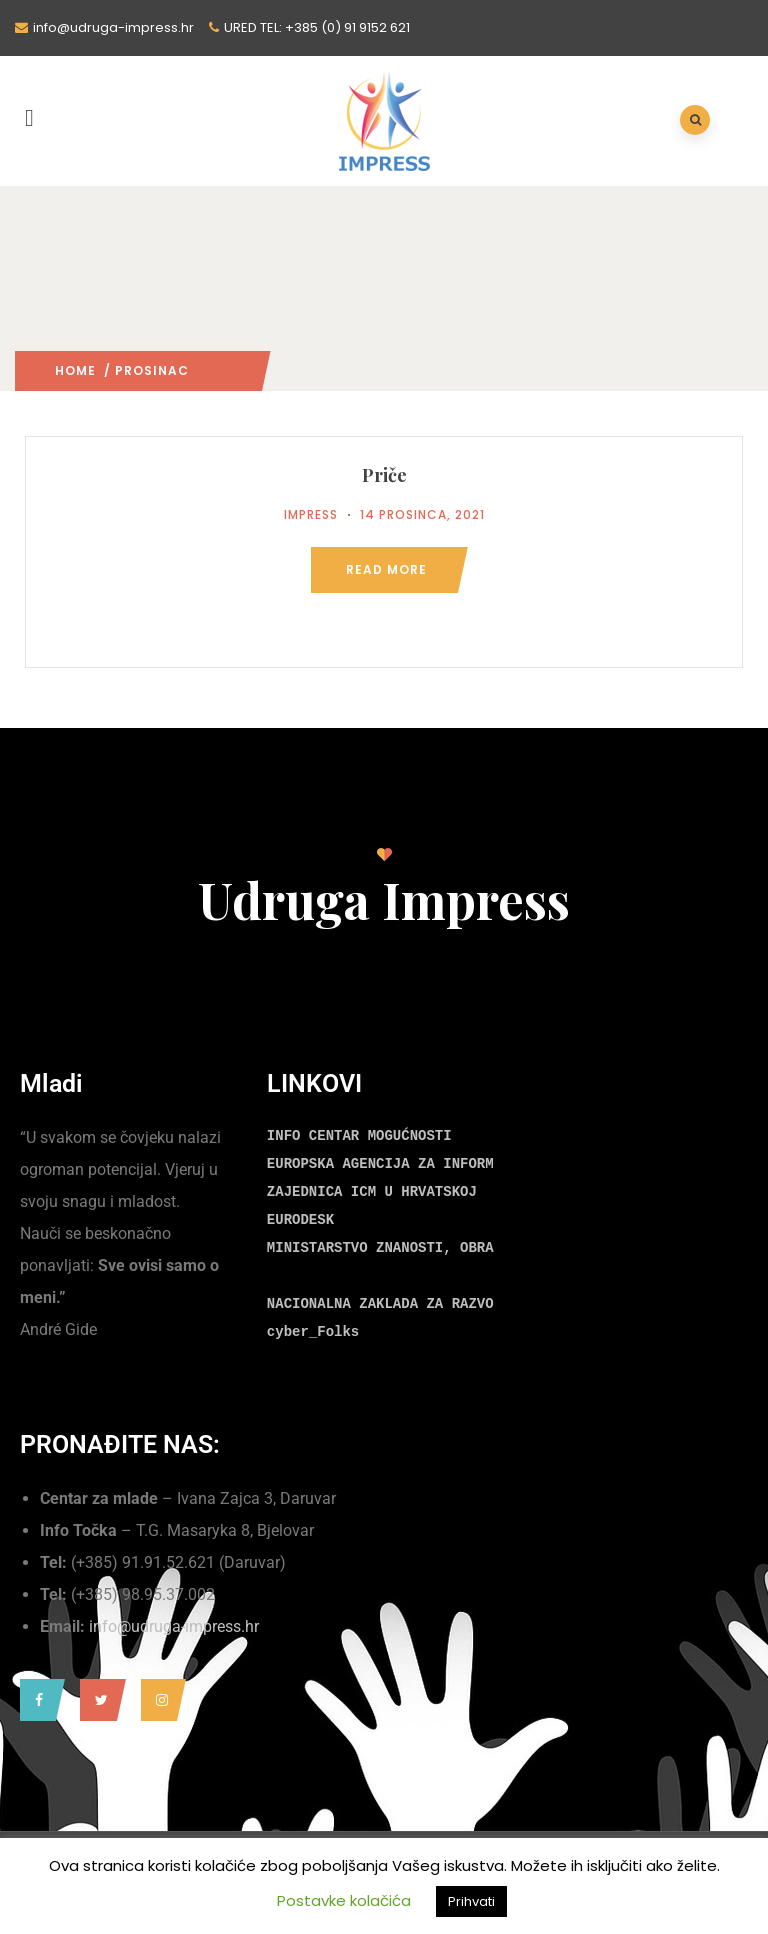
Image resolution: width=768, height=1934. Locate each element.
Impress (311, 514)
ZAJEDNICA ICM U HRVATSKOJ (372, 1192)
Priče (384, 475)
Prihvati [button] (471, 1901)
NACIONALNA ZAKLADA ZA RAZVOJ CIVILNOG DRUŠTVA (456, 1304)
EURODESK (300, 1220)
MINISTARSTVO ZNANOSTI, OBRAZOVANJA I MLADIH (447, 1248)
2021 (204, 370)
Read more (386, 569)
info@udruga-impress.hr (174, 1626)
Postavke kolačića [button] (344, 1900)
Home (75, 370)
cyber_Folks (313, 1332)
